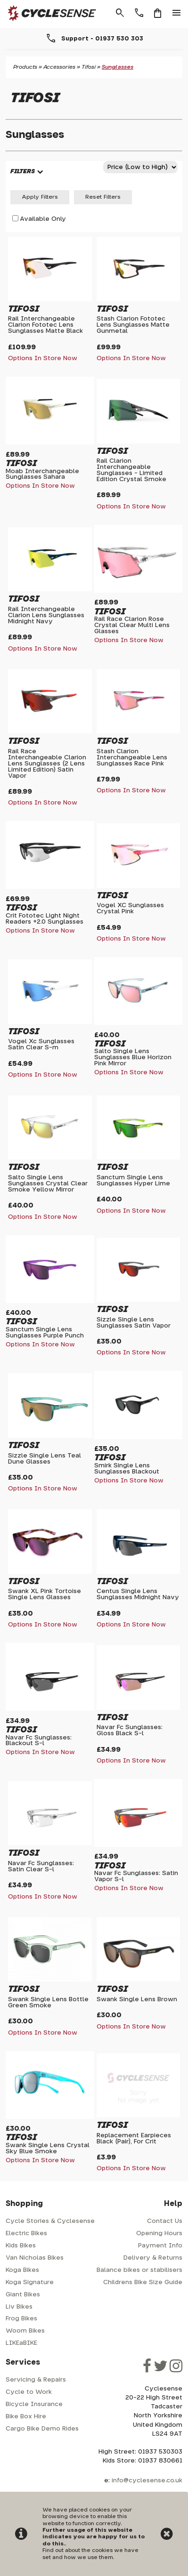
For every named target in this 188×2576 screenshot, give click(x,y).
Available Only (43, 219)
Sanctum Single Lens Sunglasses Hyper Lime (133, 1181)
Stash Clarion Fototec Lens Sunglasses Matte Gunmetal (133, 325)
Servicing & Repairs (36, 2380)
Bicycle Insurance (34, 2404)
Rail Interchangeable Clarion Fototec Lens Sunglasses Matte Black (45, 325)
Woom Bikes (25, 2331)
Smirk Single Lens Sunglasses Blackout (126, 1469)
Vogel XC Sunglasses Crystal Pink (130, 908)
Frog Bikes (21, 2319)
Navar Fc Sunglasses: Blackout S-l (39, 1741)
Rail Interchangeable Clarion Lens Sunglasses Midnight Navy (46, 615)
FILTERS (22, 172)
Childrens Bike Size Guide (142, 2282)
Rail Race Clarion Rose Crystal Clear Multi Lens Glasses (132, 625)
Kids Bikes (21, 2246)
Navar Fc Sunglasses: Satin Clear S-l (41, 1866)
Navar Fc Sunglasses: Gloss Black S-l (130, 1730)
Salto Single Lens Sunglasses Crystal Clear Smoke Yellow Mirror (48, 1184)
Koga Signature (30, 2282)
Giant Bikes (23, 2295)
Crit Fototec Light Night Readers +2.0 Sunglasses (44, 919)
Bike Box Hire (26, 2417)
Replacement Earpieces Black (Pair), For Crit (134, 2139)
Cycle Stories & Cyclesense (50, 2221)
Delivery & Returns (152, 2258)
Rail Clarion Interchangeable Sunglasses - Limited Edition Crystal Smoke (131, 470)
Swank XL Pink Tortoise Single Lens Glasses (44, 1594)
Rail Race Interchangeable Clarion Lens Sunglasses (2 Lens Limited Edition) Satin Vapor (47, 764)
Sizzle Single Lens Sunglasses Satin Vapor (134, 1323)
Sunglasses (117, 67)
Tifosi (89, 67)
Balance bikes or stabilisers (139, 2270)
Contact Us (164, 2221)
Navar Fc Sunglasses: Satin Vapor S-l (136, 1876)
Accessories (59, 67)
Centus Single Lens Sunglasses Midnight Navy (138, 1594)
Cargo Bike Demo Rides (42, 2429)
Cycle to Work (29, 2392)
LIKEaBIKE (21, 2343)
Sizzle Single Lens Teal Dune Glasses (44, 1459)
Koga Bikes (22, 2270)
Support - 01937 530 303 (102, 38)
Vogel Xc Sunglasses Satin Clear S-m (41, 1044)
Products (25, 67)
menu (176, 13)
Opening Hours (159, 2233)
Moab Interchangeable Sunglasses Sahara (42, 474)
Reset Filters (103, 197)
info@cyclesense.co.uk (147, 2481)
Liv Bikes (19, 2307)
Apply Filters (40, 197)
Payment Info (160, 2246)
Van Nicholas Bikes (35, 2258)
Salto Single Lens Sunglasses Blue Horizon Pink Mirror (133, 1057)
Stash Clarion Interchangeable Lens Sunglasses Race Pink (132, 758)
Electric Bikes (26, 2233)
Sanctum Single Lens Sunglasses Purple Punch (45, 1333)
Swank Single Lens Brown (137, 1999)
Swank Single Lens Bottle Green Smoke (48, 2002)
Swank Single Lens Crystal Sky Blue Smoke (48, 2148)
